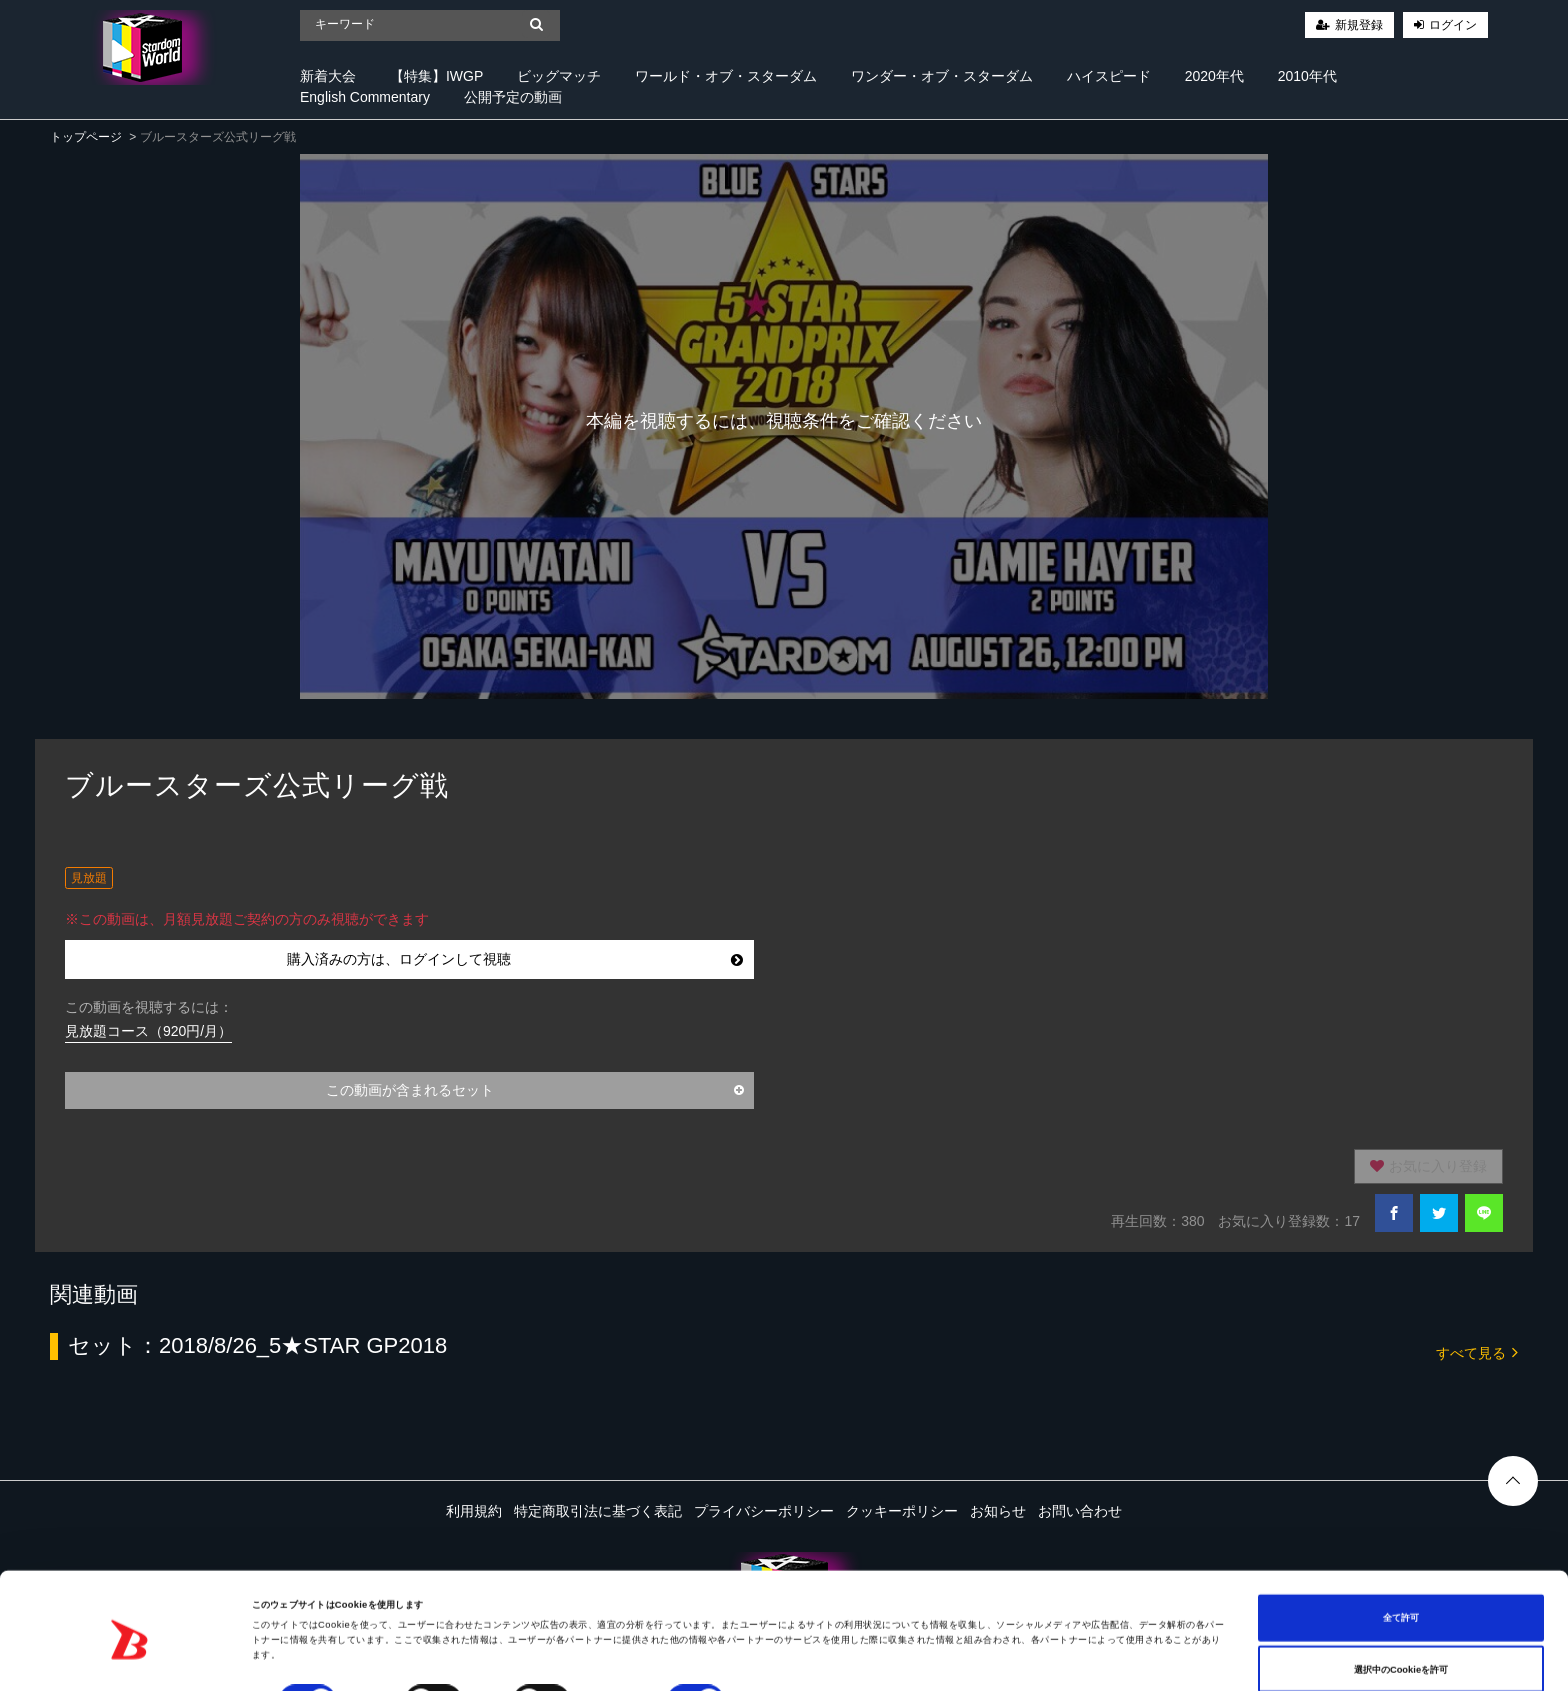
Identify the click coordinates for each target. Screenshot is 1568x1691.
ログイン (1453, 25)
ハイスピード (1109, 76)
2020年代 (1214, 76)
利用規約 (474, 1511)
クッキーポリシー (902, 1511)
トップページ (86, 137)
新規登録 (1359, 25)
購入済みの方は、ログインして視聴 (515, 959)
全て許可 (1401, 1568)
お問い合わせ (1080, 1511)
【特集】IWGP (436, 76)
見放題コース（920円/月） (148, 1031)
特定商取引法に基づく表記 (598, 1511)
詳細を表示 (770, 1658)
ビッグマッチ (559, 76)
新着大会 (328, 76)
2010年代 (1307, 76)
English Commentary (365, 97)
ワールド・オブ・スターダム (726, 76)
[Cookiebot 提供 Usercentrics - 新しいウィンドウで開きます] (129, 1657)
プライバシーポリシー (764, 1511)
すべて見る (1477, 1351)
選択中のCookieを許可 (1401, 1619)
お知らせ (998, 1511)
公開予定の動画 (513, 97)
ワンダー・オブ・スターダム (942, 76)
